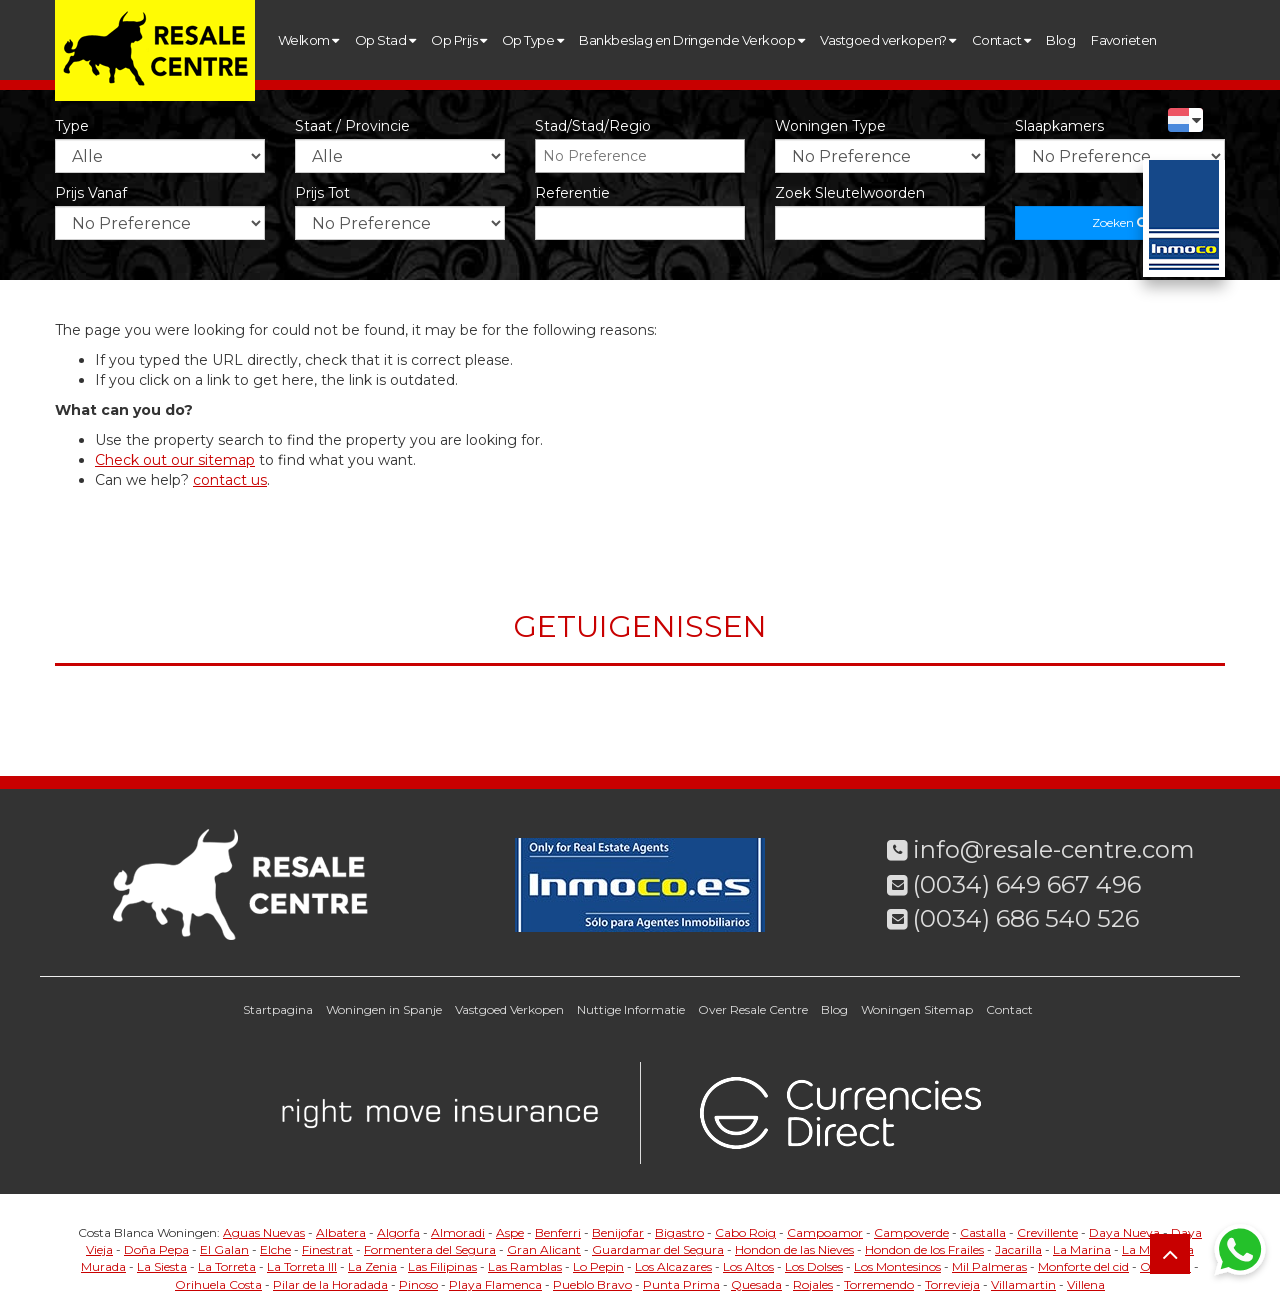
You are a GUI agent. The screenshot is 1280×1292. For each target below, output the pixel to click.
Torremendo (879, 1284)
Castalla (983, 1232)
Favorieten (1124, 40)
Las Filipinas (442, 1266)
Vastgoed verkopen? (888, 40)
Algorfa (398, 1232)
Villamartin (1023, 1284)
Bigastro (679, 1232)
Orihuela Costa (218, 1284)
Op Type (532, 40)
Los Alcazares (673, 1266)
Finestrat (327, 1249)
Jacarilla (1018, 1249)
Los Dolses (814, 1266)
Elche (275, 1249)
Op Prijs (458, 40)
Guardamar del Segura (658, 1249)
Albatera (341, 1232)
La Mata (1145, 1249)
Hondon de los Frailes (924, 1249)
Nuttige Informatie (631, 1009)
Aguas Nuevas (264, 1232)
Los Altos (748, 1266)
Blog (1060, 40)
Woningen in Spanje (384, 1009)
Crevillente (1047, 1232)
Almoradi (458, 1232)
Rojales (813, 1284)
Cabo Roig (745, 1232)
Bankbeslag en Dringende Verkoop (691, 40)
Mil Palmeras (989, 1266)
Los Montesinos (897, 1266)
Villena (1086, 1284)
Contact (1001, 40)
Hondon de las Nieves (794, 1249)
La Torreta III (302, 1266)
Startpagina (278, 1009)
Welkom (308, 40)
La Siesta (162, 1266)
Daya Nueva (1124, 1232)
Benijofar (618, 1232)
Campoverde (911, 1232)
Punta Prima (681, 1284)
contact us (230, 480)
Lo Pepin (598, 1266)
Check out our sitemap (175, 460)
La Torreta (227, 1266)
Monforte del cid (1083, 1266)
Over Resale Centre (753, 1009)
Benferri (558, 1232)
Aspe (510, 1232)
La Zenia (372, 1266)
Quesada (756, 1284)
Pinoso (418, 1284)
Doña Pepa (156, 1249)
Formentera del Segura (430, 1249)
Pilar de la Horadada (330, 1284)
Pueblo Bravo (592, 1284)
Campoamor (825, 1232)
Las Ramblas (525, 1266)
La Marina (1082, 1249)
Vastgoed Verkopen (509, 1009)
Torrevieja (952, 1284)
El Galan (224, 1249)
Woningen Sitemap (917, 1009)
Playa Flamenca (495, 1284)
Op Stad (385, 40)
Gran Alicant (544, 1249)
